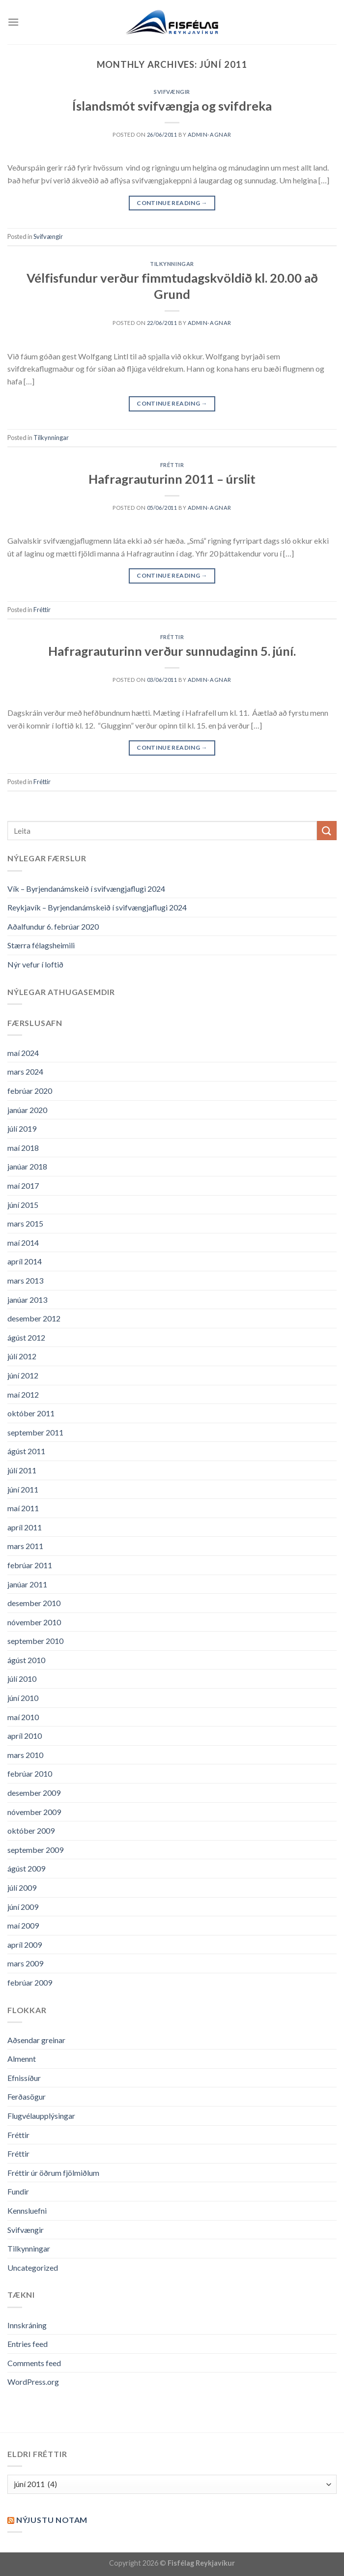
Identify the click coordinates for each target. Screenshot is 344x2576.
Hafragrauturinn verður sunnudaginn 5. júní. (172, 651)
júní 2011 (22, 1489)
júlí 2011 (21, 1470)
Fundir (18, 2191)
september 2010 (35, 1640)
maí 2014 (23, 1242)
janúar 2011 (27, 1584)
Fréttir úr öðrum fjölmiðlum (53, 2172)
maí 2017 (23, 1185)
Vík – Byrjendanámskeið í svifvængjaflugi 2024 (86, 888)
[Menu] (13, 22)
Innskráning (27, 2325)
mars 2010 (25, 1754)
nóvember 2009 (34, 1811)
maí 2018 (23, 1147)
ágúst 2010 (26, 1660)
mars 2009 (25, 1963)
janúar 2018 (27, 1166)
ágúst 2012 (26, 1337)
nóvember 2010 (34, 1622)
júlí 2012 (21, 1356)
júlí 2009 (21, 1887)
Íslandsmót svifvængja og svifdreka (172, 105)
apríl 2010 (24, 1735)
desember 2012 (33, 1318)
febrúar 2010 (29, 1773)
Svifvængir (172, 91)
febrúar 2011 (29, 1565)
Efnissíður (24, 2077)
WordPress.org (33, 2381)
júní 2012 (22, 1375)
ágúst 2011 (26, 1451)
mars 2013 (25, 1280)
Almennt (21, 2058)
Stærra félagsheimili (41, 945)
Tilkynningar (172, 264)
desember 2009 (33, 1792)
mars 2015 (25, 1223)
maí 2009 (23, 1925)
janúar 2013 (27, 1299)
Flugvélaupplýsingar (41, 2115)
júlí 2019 (21, 1128)
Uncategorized (32, 2267)
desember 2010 (33, 1603)
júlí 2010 (21, 1678)
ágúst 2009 (26, 1868)
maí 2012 (23, 1394)
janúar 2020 (27, 1109)
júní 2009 (22, 1906)
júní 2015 (22, 1204)
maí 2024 (23, 1052)
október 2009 (31, 1830)
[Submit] (327, 830)
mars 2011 (25, 1546)
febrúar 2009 (29, 1982)
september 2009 (35, 1849)
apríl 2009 (24, 1944)
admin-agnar (209, 134)
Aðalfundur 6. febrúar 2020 (53, 926)
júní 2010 (22, 1697)
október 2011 (31, 1413)
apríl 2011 (24, 1527)
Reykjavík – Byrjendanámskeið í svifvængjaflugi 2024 (97, 907)
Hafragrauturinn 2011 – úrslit (172, 478)
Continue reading (172, 202)
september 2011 (35, 1432)
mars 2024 (25, 1071)
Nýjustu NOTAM (51, 2519)
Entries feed (27, 2343)
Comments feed (34, 2363)
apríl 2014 (24, 1261)
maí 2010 (23, 1717)
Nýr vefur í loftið (35, 964)
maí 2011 (23, 1508)
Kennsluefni (27, 2210)
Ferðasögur (26, 2096)
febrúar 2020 (29, 1090)
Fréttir (172, 465)
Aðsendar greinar (36, 2040)
